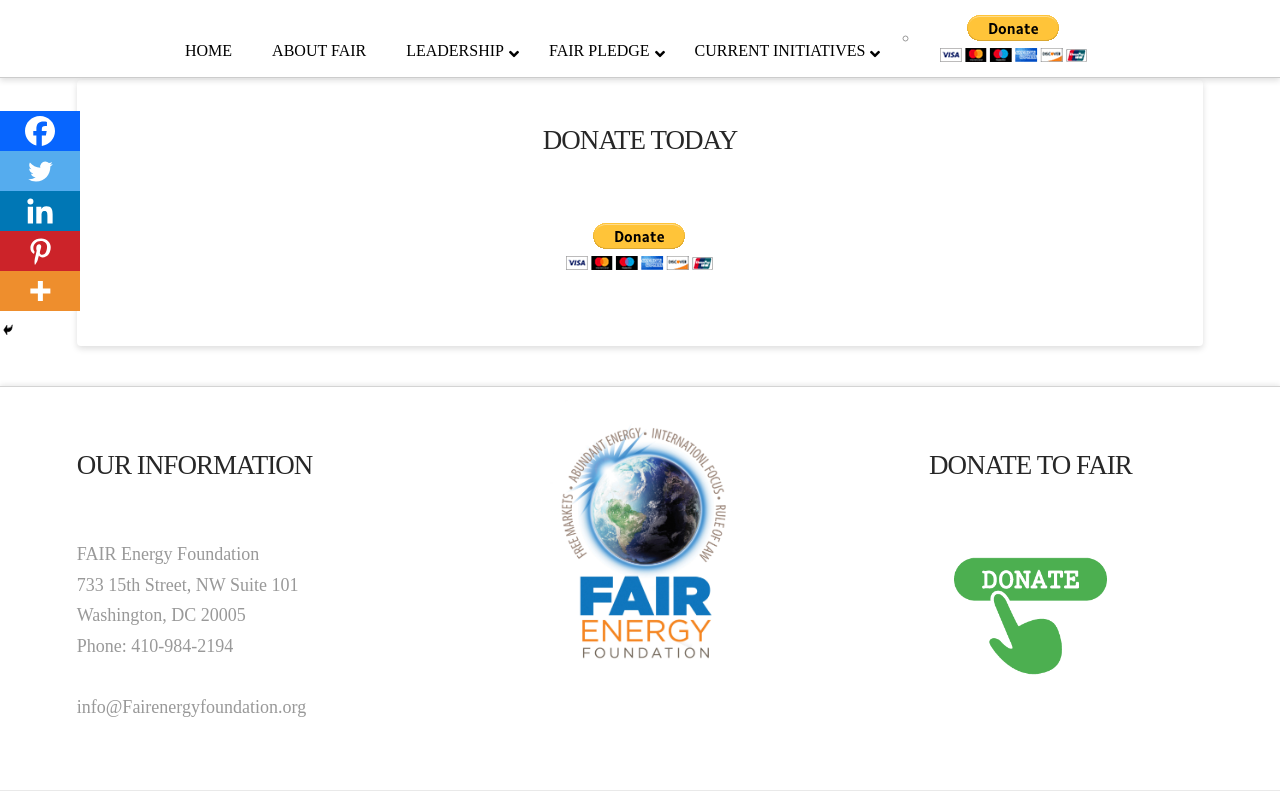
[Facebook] (40, 131)
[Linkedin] (40, 211)
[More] (40, 291)
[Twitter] (40, 171)
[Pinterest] (40, 251)
